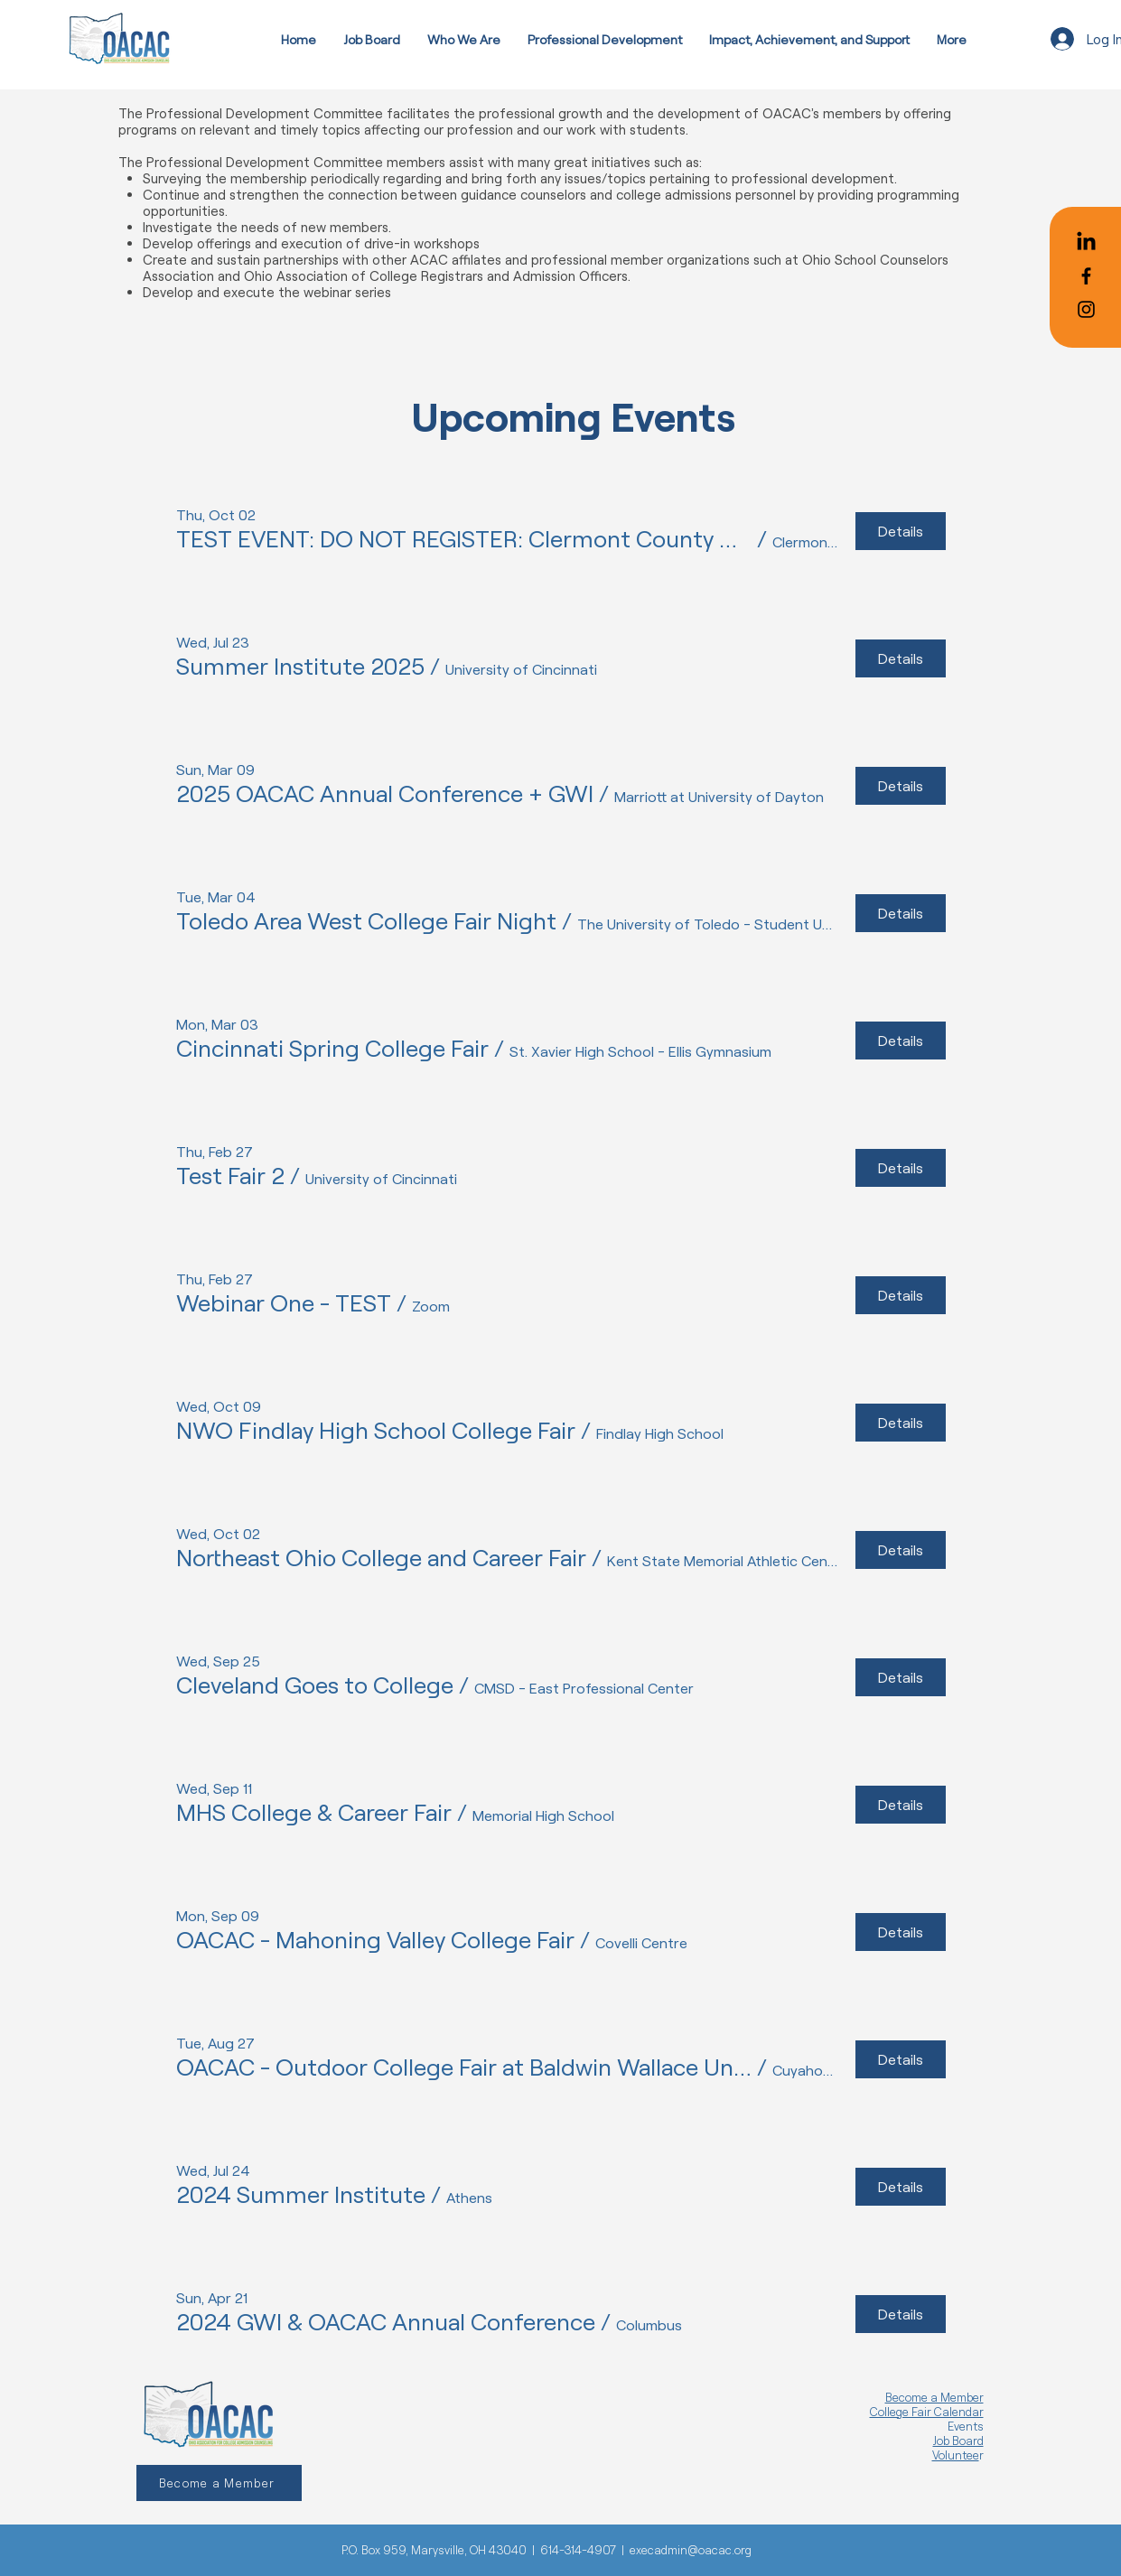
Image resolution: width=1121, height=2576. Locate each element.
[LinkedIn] (1086, 242)
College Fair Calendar (927, 2411)
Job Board (958, 2440)
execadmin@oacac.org (691, 2550)
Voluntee (955, 2455)
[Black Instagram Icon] (1086, 309)
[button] (464, 538)
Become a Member (934, 2397)
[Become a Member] (219, 2483)
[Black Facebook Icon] (1086, 276)
